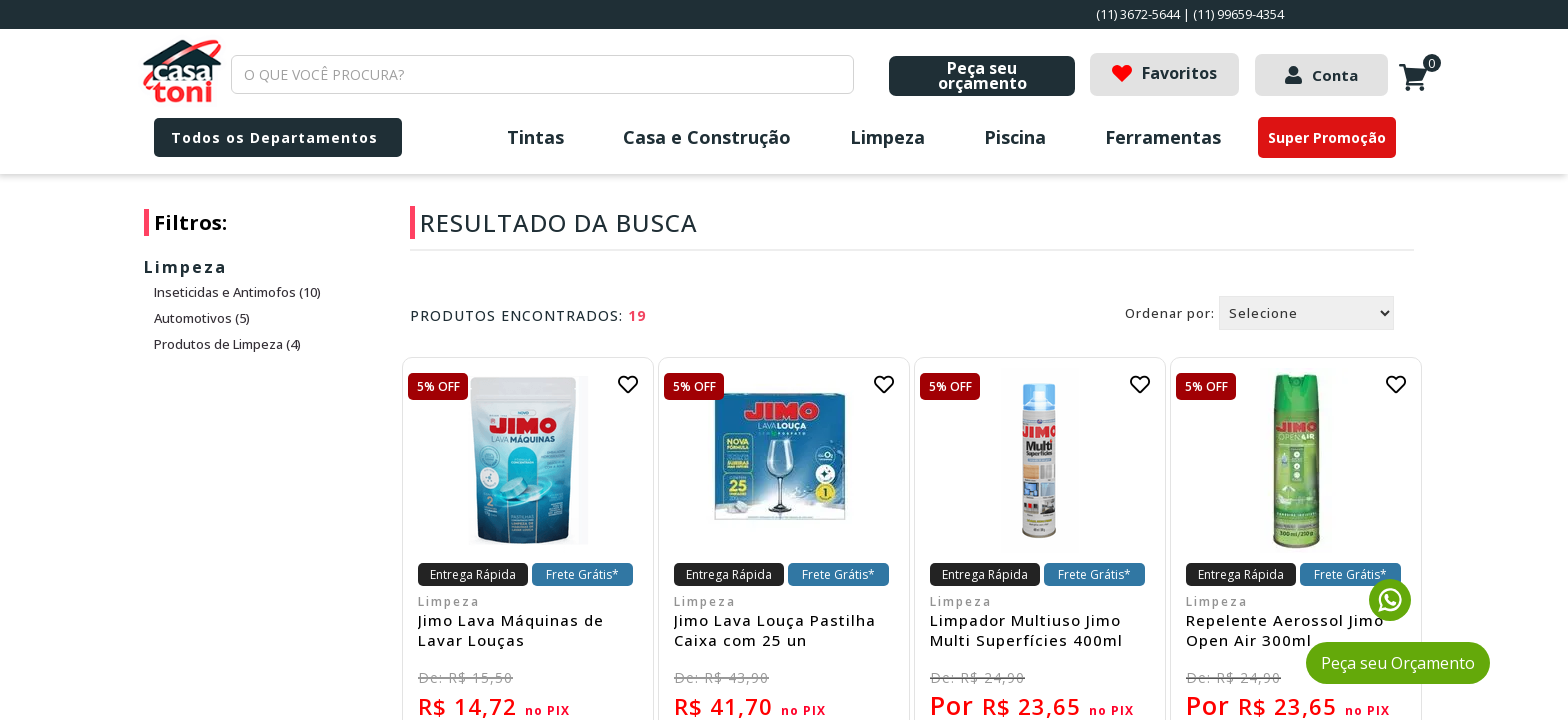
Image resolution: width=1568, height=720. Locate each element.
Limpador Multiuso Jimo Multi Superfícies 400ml (1026, 630)
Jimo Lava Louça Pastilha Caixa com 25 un (775, 630)
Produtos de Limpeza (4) (227, 344)
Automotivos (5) (202, 318)
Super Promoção (1327, 137)
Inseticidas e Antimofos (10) (237, 292)
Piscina (1015, 137)
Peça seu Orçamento (1398, 663)
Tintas (535, 137)
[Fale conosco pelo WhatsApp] (1390, 615)
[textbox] (542, 74)
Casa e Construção (707, 137)
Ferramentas (1163, 137)
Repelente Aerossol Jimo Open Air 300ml (1285, 630)
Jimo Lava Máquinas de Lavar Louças (511, 630)
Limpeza (887, 137)
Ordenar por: (1170, 313)
